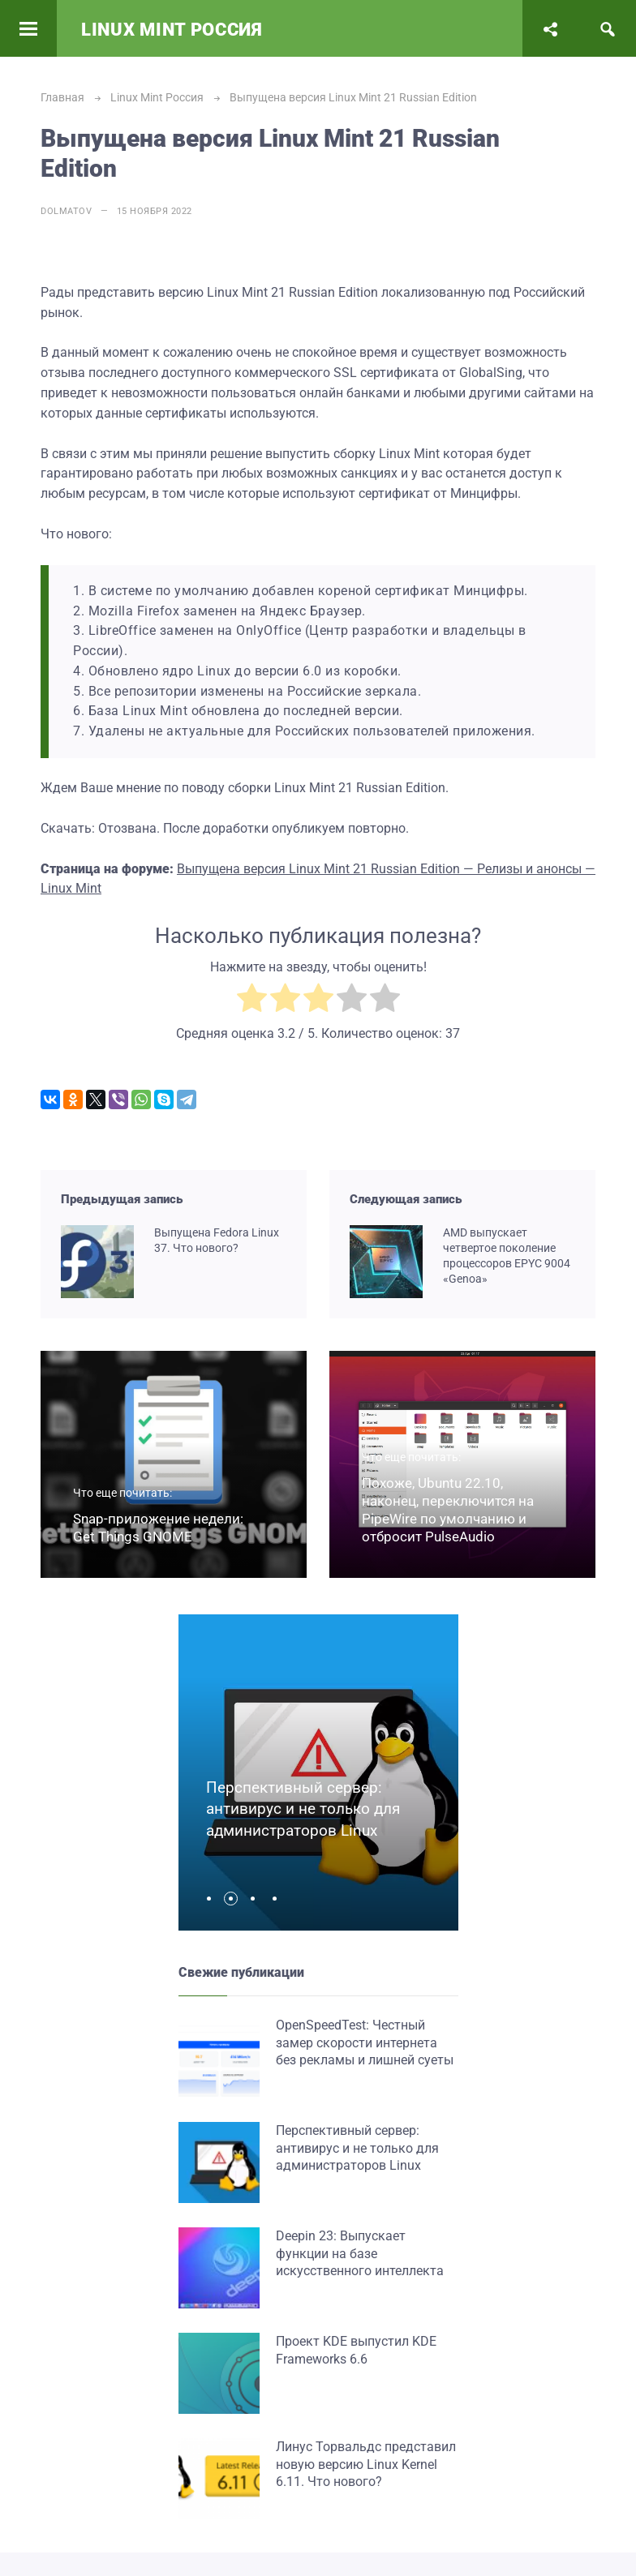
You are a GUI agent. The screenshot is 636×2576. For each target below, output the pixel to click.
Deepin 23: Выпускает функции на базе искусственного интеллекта (360, 2253)
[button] (213, 1899)
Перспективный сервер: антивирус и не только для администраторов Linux (303, 1809)
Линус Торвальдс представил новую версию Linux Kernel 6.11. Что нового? (366, 2464)
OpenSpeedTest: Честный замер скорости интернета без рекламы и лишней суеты (364, 2042)
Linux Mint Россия (172, 29)
